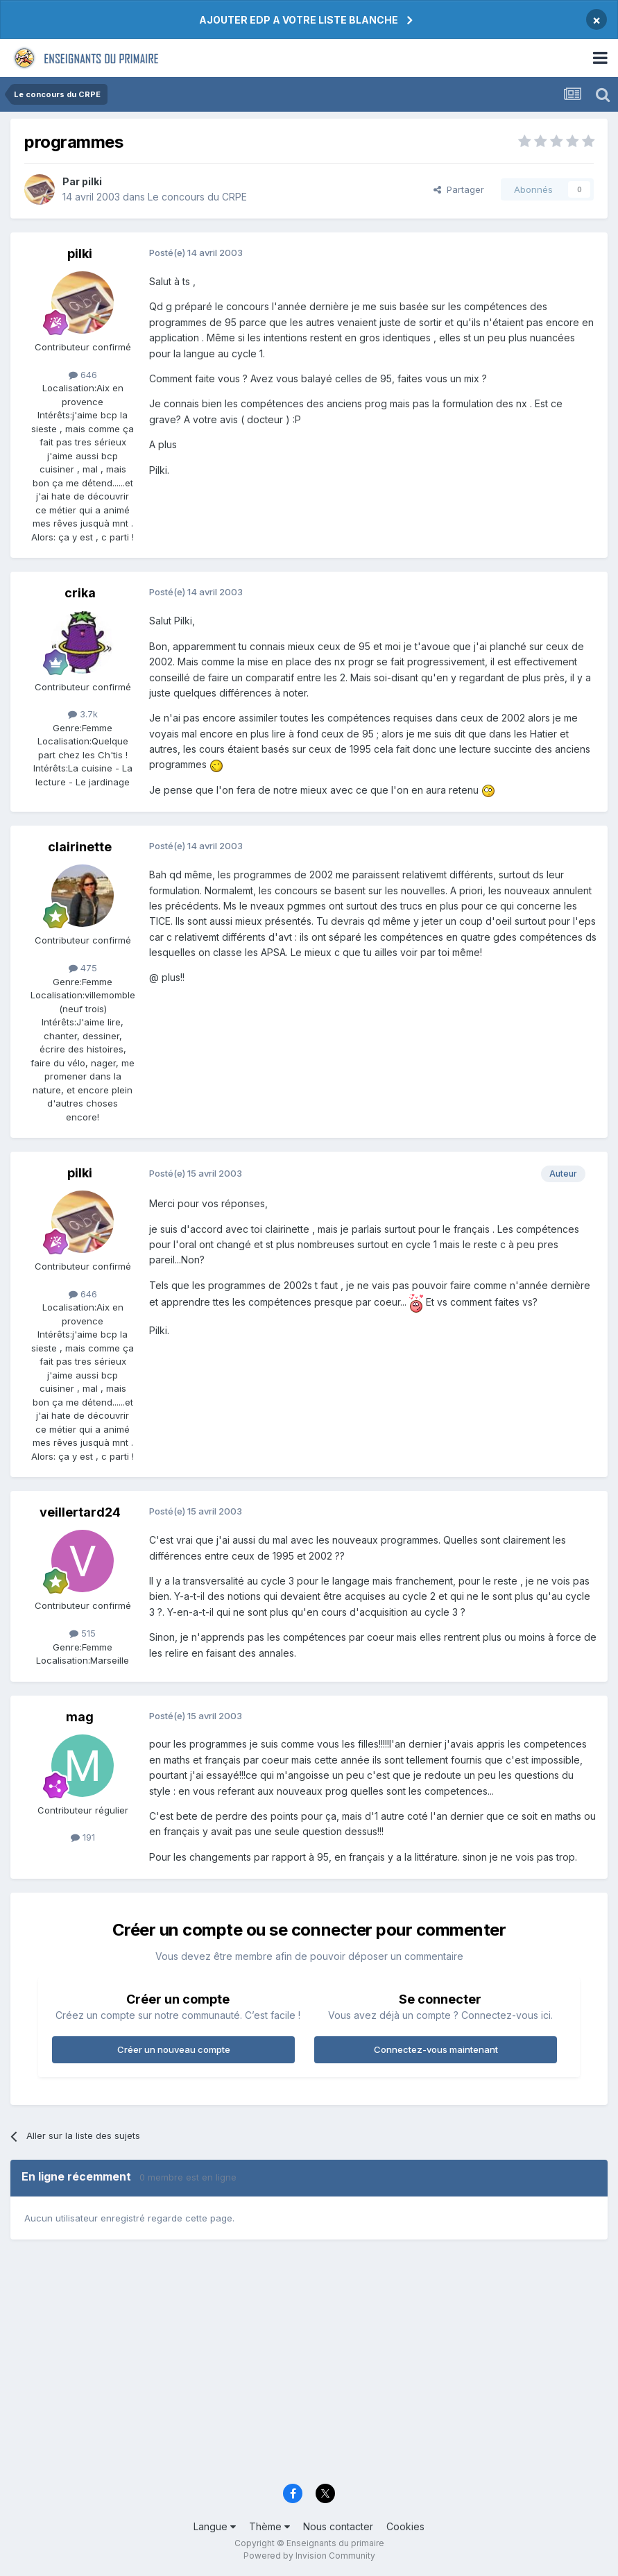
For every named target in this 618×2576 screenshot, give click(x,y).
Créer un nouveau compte (173, 2049)
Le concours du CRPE (197, 197)
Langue (215, 2526)
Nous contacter (338, 2526)
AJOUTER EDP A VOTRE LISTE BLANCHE (298, 20)
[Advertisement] (309, 2368)
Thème (269, 2526)
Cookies (405, 2526)
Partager (459, 189)
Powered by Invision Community (309, 2555)
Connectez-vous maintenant (436, 2049)
